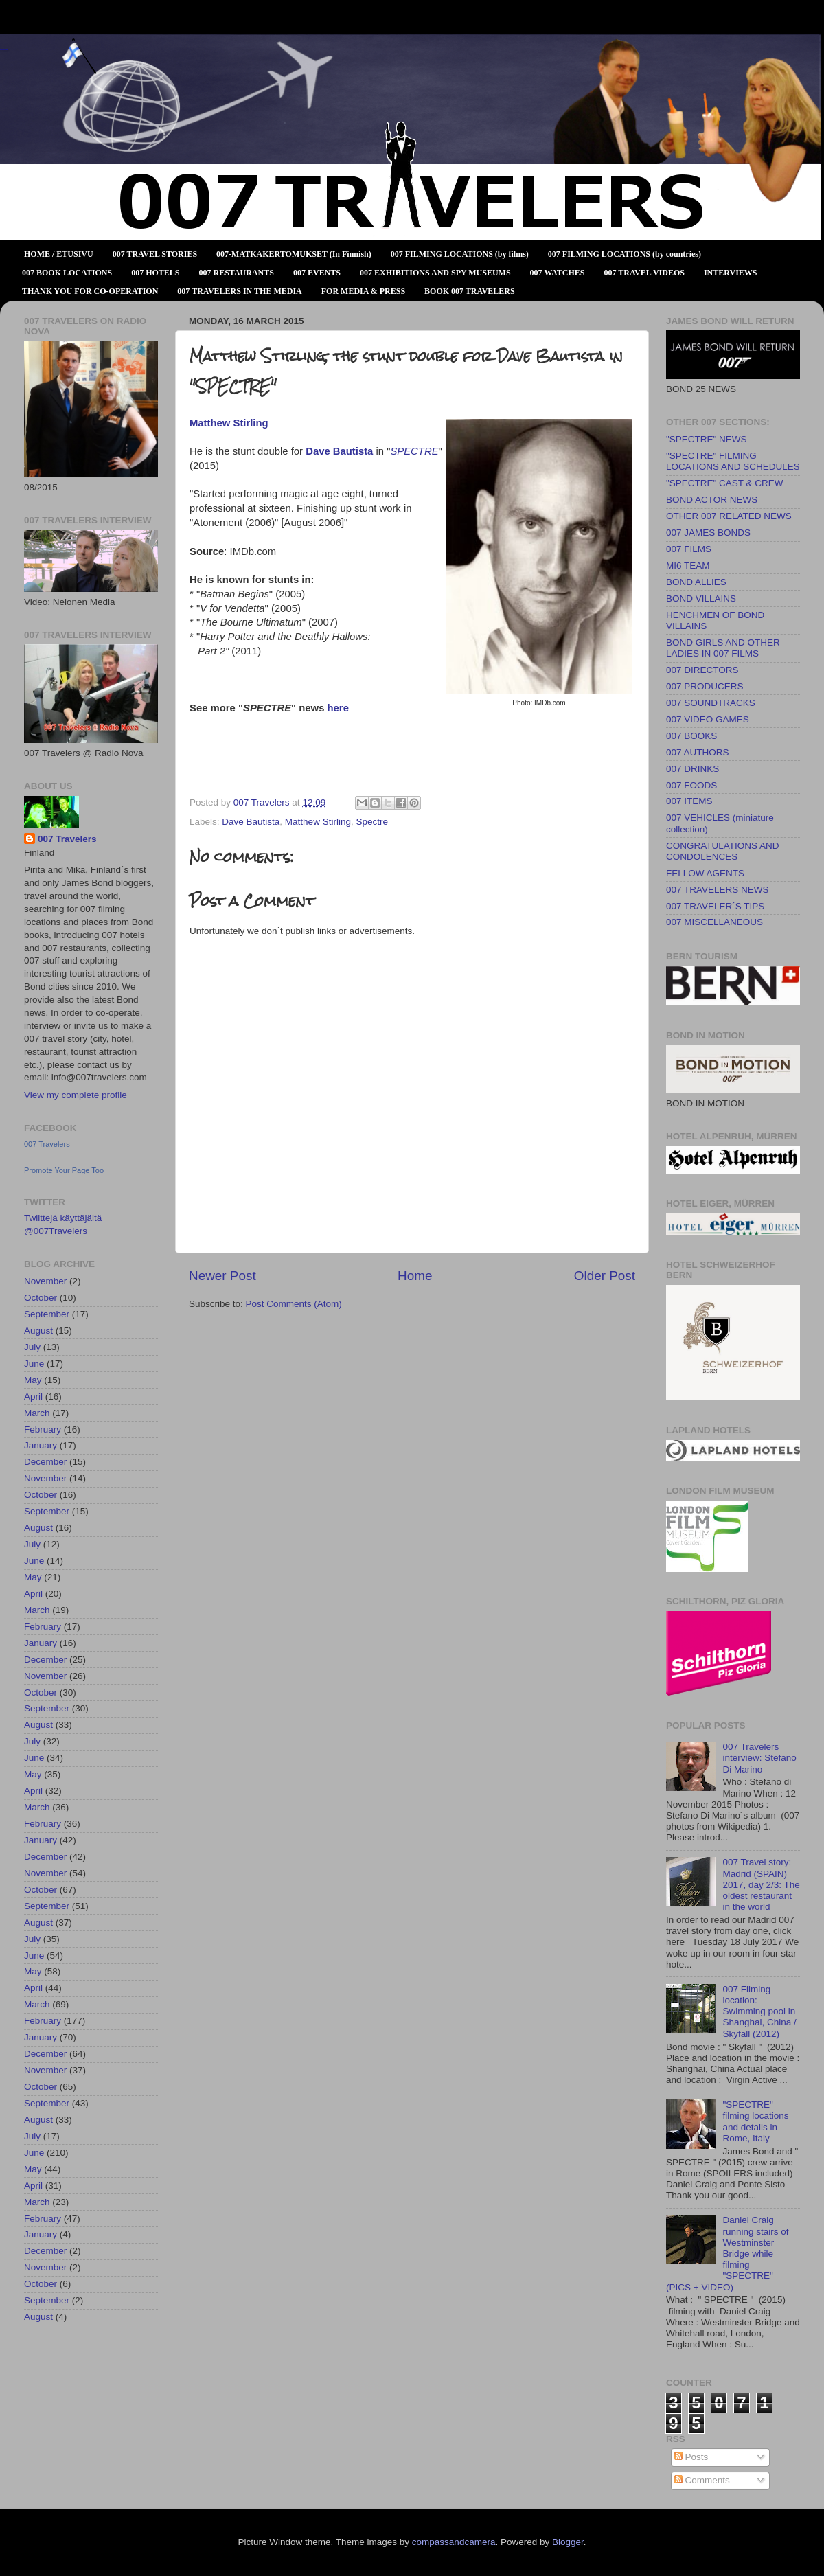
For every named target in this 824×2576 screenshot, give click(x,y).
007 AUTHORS (697, 752)
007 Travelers (67, 839)
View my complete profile (75, 1095)
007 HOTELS (155, 272)
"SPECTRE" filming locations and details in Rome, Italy (755, 2121)
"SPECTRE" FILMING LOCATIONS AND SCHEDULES (733, 461)
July (32, 1347)
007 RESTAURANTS (236, 272)
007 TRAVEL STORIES (155, 254)
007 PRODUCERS (705, 686)
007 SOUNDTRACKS (710, 703)
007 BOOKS (691, 736)
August (38, 1330)
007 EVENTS (317, 272)
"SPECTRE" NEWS (706, 439)
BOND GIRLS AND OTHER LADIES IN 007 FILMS (723, 648)
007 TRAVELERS (4, 49)
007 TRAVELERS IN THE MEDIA (239, 291)
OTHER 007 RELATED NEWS (729, 516)
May (33, 1380)
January (40, 1445)
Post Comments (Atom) (294, 1304)
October (40, 1297)
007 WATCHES (557, 272)
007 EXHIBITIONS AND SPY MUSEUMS (435, 272)
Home (415, 1275)
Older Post (604, 1275)
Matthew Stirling (318, 822)
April (33, 1396)
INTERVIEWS (730, 272)
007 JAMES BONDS (708, 532)
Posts (691, 2457)
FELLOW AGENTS (705, 873)
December (45, 1462)
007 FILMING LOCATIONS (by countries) (624, 254)
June (34, 1363)
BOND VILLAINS (701, 598)
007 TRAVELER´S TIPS (715, 906)
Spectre (372, 822)
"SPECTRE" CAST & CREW (724, 483)
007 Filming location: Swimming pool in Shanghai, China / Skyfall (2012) (759, 2011)
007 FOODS (691, 785)
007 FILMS (688, 549)
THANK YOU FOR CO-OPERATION (90, 291)
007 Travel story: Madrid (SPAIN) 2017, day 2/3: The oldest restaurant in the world (760, 1884)
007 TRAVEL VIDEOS (644, 272)
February (42, 1429)
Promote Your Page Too (64, 1170)
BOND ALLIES (696, 582)
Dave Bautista (339, 451)
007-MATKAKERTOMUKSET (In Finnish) (293, 254)
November (45, 1281)
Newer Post (222, 1275)
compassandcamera (454, 2542)
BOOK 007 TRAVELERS (469, 291)
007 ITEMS (689, 801)
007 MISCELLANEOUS (714, 922)
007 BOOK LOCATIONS (67, 272)
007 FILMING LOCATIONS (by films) (460, 254)
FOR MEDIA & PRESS (363, 291)
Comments (702, 2480)
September (46, 1314)
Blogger (568, 2542)
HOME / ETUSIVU (58, 254)
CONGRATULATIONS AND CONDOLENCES (722, 851)
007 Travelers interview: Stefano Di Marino (759, 1758)
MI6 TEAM (688, 565)
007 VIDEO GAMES (707, 719)
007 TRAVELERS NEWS (717, 890)
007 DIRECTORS (702, 670)
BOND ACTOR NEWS (711, 499)
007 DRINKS (692, 769)
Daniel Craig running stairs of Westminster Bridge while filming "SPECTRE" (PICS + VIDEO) (727, 2253)
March (37, 1413)
